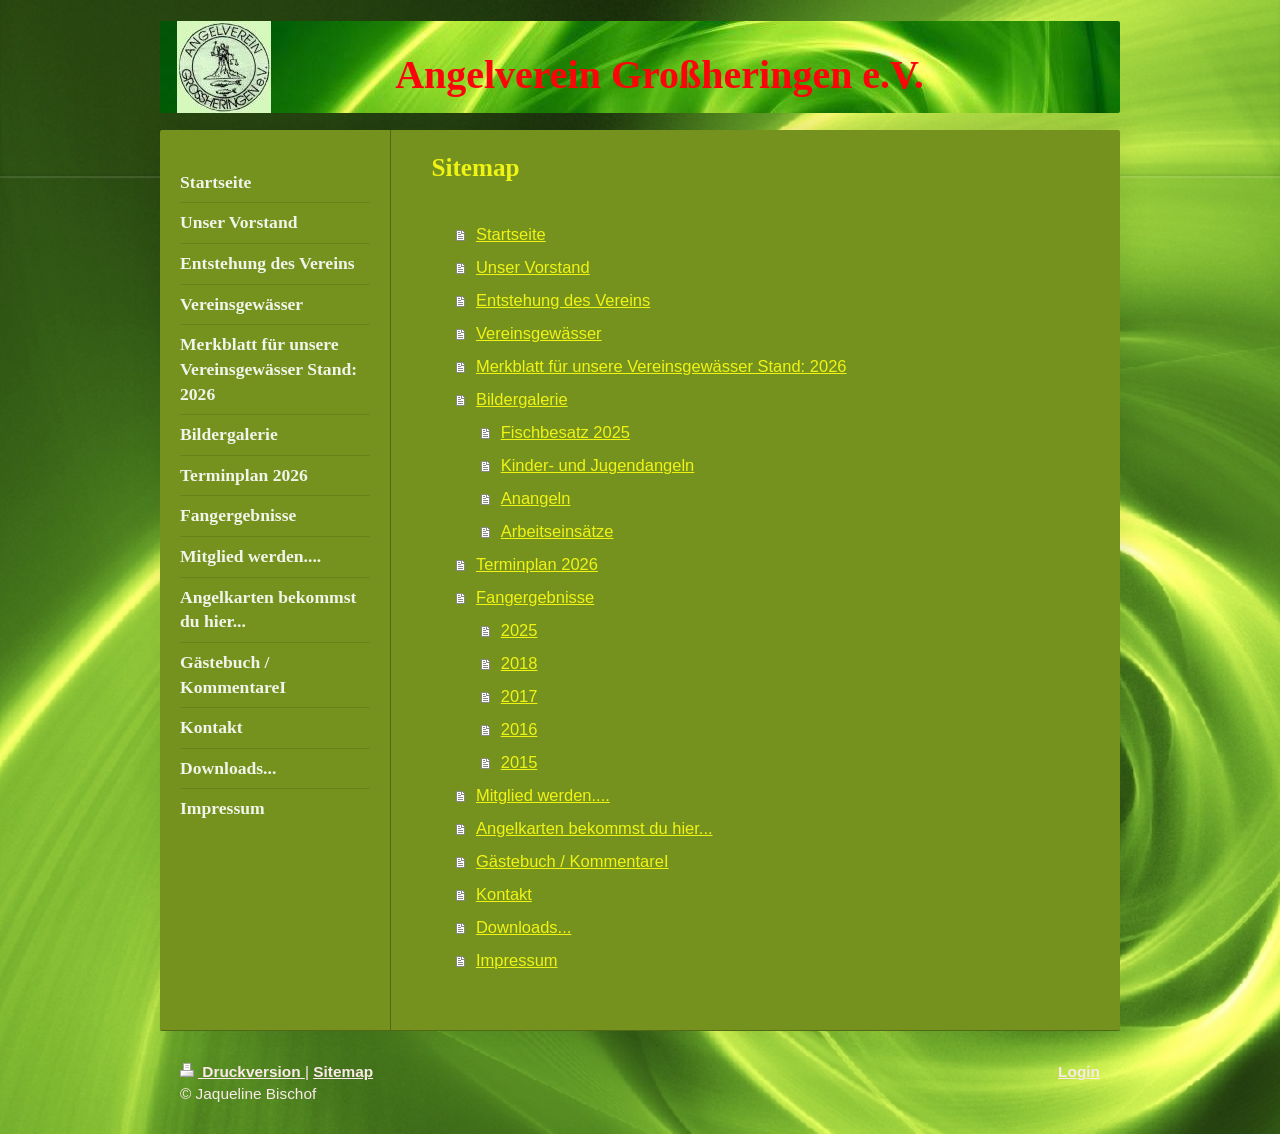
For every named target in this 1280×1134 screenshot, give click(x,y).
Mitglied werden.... (543, 795)
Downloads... (523, 927)
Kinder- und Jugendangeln (598, 465)
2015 (519, 762)
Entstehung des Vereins (563, 300)
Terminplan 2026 (537, 564)
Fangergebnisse (535, 597)
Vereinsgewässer (539, 333)
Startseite (511, 234)
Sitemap (343, 1071)
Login (1079, 1071)
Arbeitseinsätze (557, 531)
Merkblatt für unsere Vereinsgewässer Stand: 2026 (661, 366)
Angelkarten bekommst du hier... (594, 828)
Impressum (517, 960)
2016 (519, 729)
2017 (519, 696)
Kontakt (504, 894)
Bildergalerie (522, 399)
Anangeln (536, 498)
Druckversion (242, 1071)
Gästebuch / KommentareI (572, 861)
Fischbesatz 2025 (565, 432)
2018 (519, 663)
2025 (519, 630)
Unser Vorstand (533, 267)
